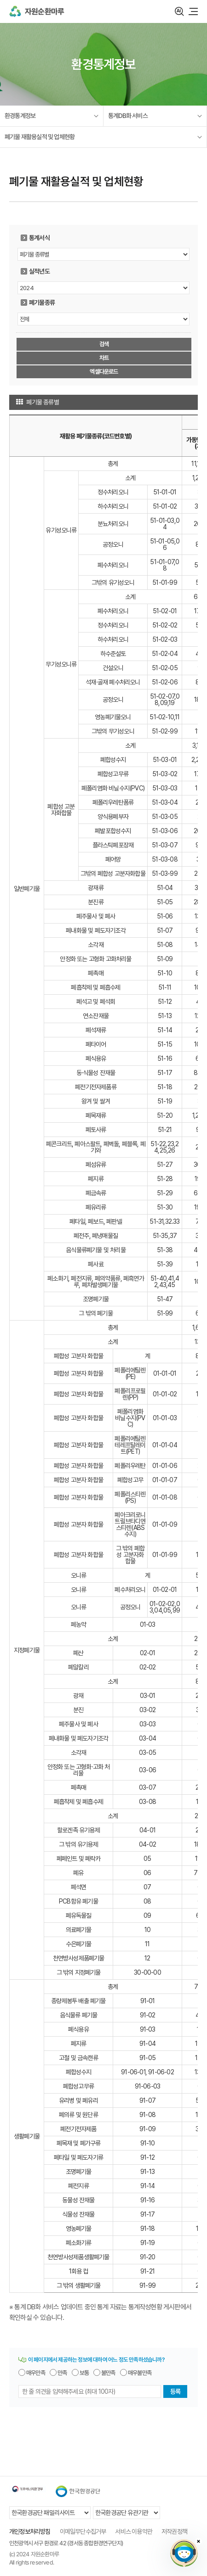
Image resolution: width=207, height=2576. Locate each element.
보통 (84, 2373)
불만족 (108, 2373)
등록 (175, 2391)
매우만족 (35, 2373)
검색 (179, 11)
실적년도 (39, 271)
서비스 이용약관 (133, 2531)
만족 (62, 2373)
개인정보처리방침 (30, 2531)
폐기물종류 (42, 302)
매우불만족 (139, 2373)
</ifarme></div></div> (184, 2553)
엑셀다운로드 (104, 371)
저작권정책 (174, 2531)
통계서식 (39, 237)
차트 (104, 357)
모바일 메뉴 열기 (193, 11)
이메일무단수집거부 (83, 2531)
